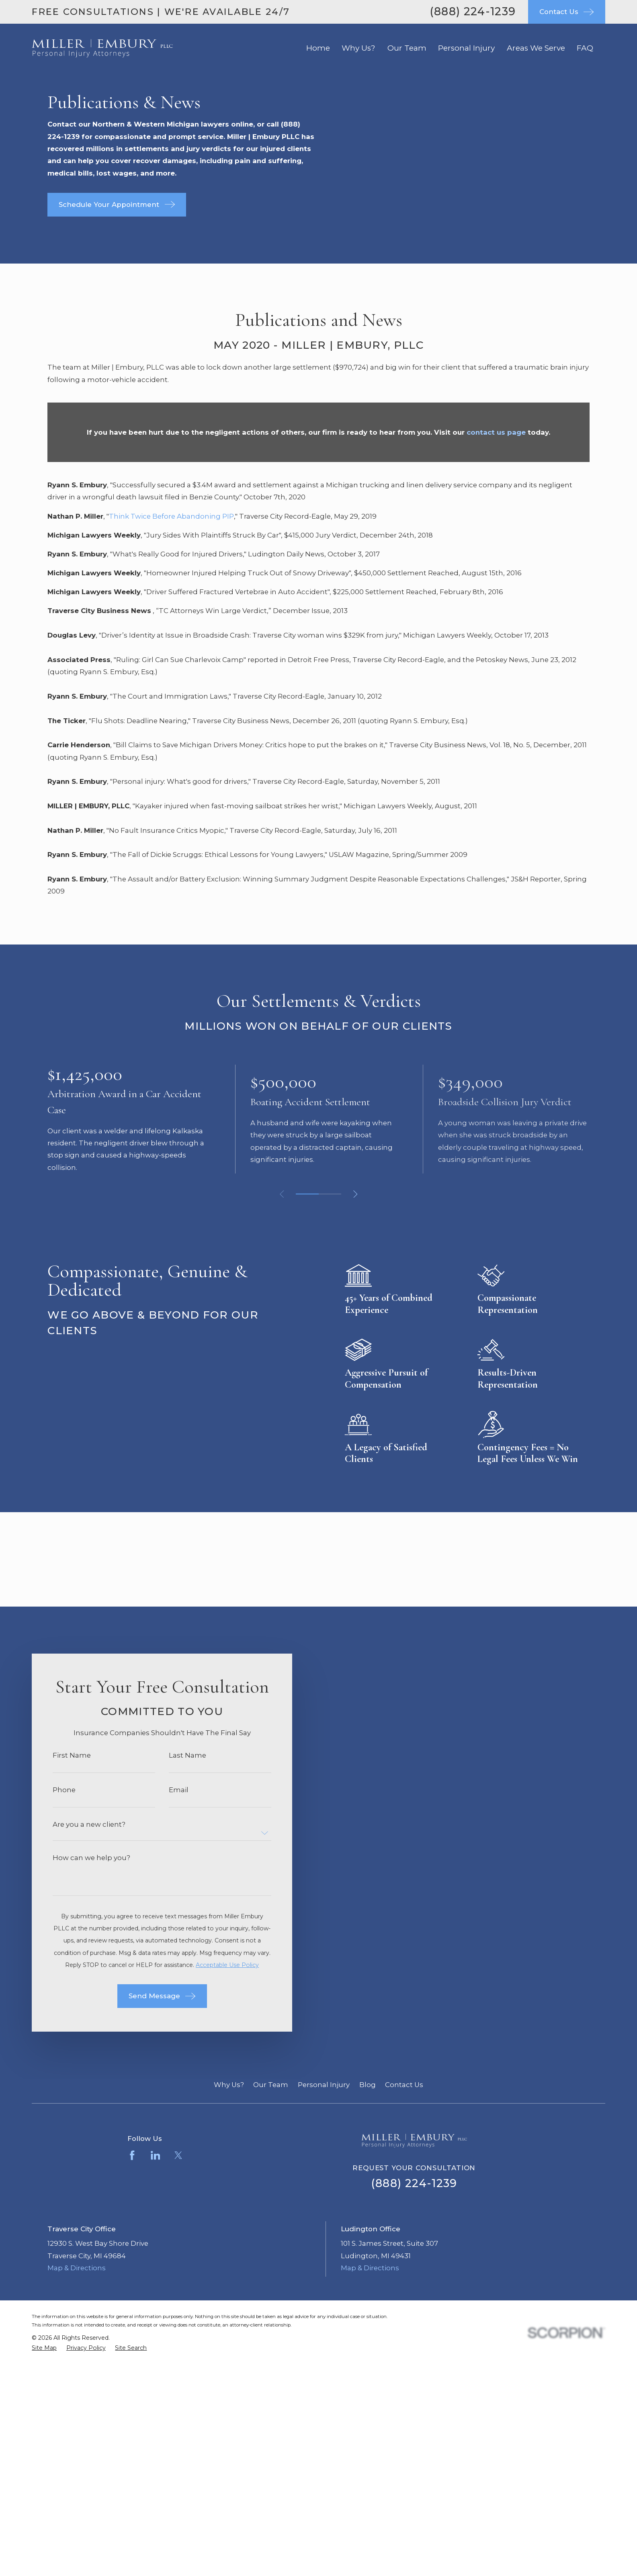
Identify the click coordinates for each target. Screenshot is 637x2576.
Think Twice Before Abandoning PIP (171, 516)
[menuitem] (44, 2348)
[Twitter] (178, 2155)
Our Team (270, 2085)
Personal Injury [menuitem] (466, 48)
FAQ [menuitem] (585, 48)
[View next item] (355, 1194)
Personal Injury (324, 2085)
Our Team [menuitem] (406, 48)
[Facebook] (132, 2155)
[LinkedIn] (155, 2155)
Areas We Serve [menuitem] (536, 48)
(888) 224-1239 (473, 11)
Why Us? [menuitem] (358, 48)
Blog (367, 2085)
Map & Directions (76, 2268)
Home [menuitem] (318, 48)
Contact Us (404, 2085)
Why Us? (229, 2085)
